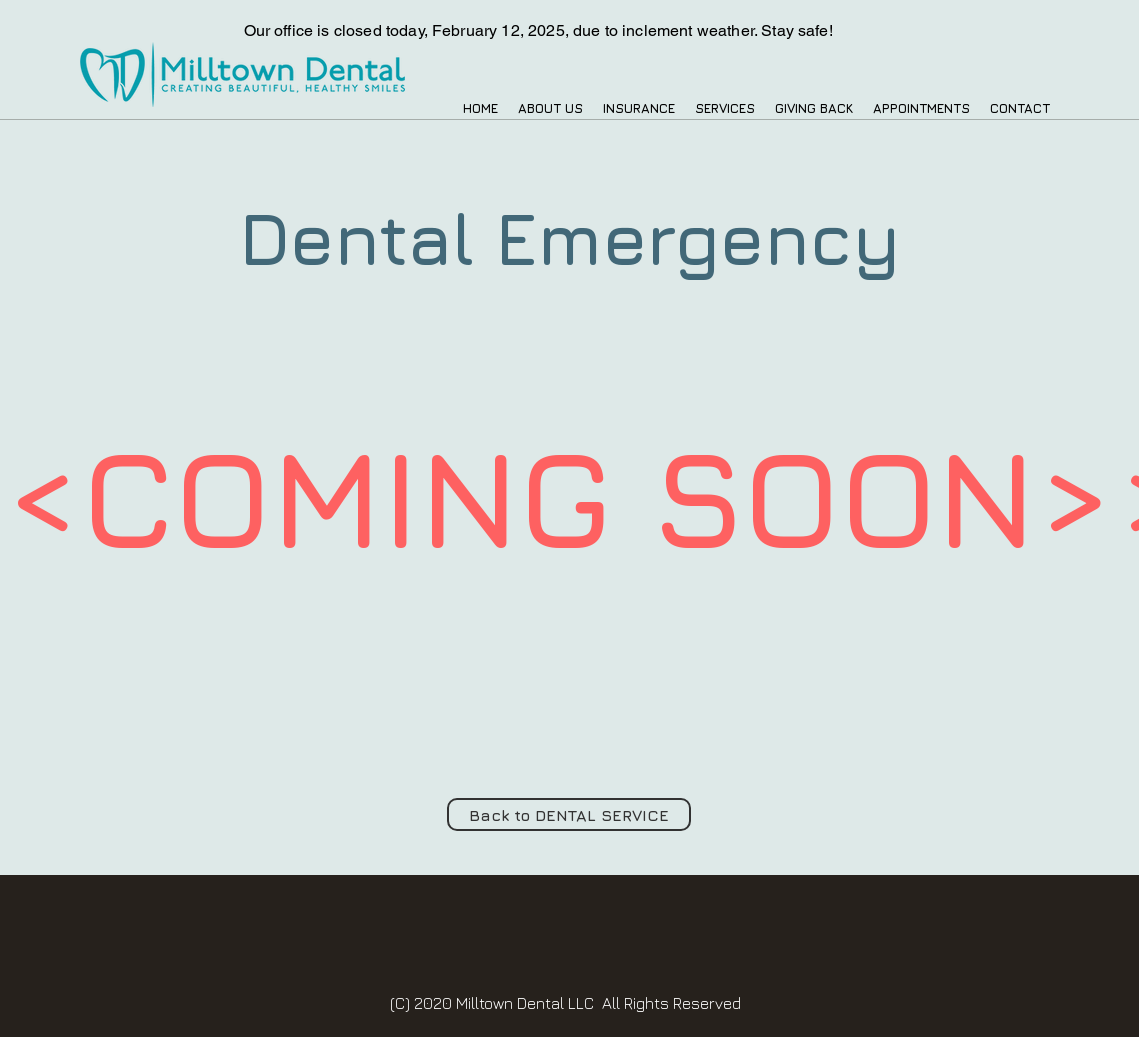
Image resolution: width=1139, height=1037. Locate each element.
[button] (550, 108)
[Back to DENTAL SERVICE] (569, 814)
